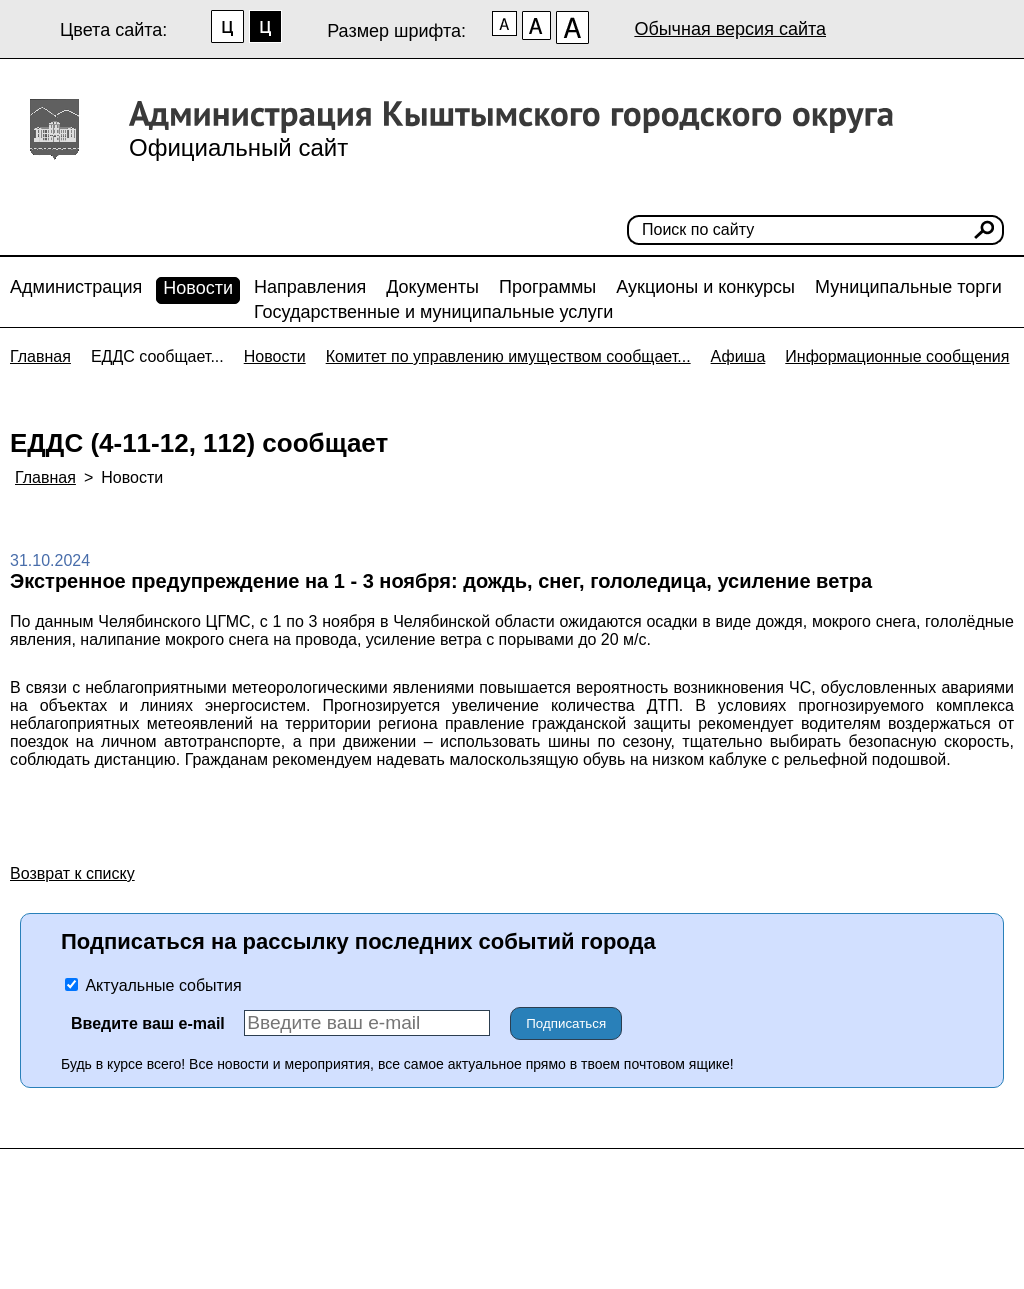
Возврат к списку (72, 873)
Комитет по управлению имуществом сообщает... (508, 356)
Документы (432, 287)
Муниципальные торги (908, 287)
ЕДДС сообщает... (157, 356)
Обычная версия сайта (730, 29)
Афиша (738, 356)
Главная (40, 356)
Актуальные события (153, 985)
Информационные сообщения (897, 356)
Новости (198, 288)
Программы (547, 287)
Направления (310, 287)
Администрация (76, 287)
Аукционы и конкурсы (705, 287)
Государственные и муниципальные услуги (433, 312)
